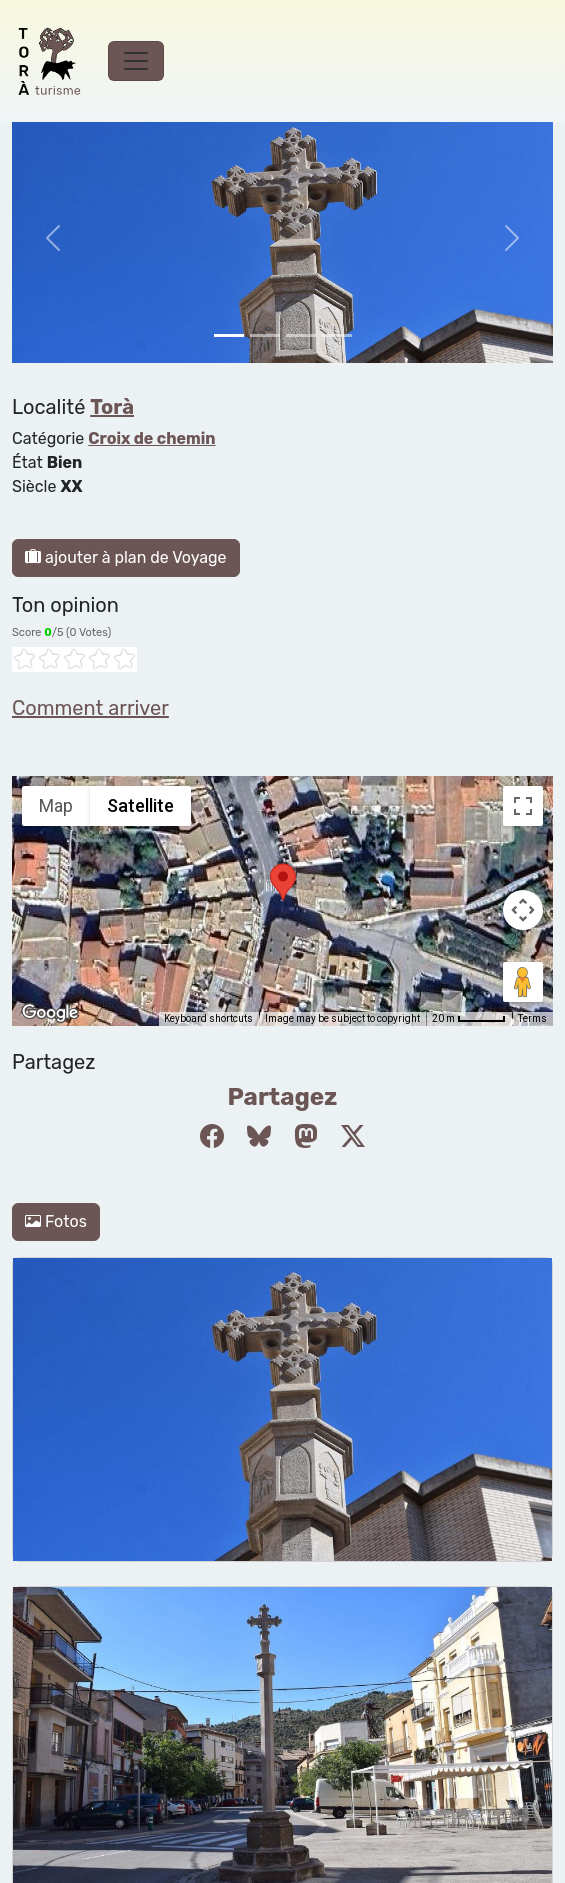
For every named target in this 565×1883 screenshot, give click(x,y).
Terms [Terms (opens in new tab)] (532, 1018)
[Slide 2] (301, 335)
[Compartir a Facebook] (212, 1137)
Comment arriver (90, 708)
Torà (112, 407)
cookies (40, 1516)
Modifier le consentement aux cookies (151, 1564)
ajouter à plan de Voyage (126, 557)
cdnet (143, 1588)
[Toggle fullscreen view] (523, 806)
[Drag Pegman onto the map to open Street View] (523, 982)
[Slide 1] (265, 335)
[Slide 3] (337, 335)
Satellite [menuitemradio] (140, 805)
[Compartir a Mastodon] (306, 1137)
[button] (283, 882)
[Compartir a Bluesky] (259, 1137)
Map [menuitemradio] (56, 805)
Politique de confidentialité (111, 1540)
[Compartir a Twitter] (353, 1137)
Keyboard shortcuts (208, 1018)
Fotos (56, 1221)
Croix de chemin (151, 438)
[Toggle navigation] (136, 61)
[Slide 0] (229, 335)
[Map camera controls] (523, 910)
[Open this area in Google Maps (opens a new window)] (50, 1013)
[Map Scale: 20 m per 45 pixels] (469, 1019)
